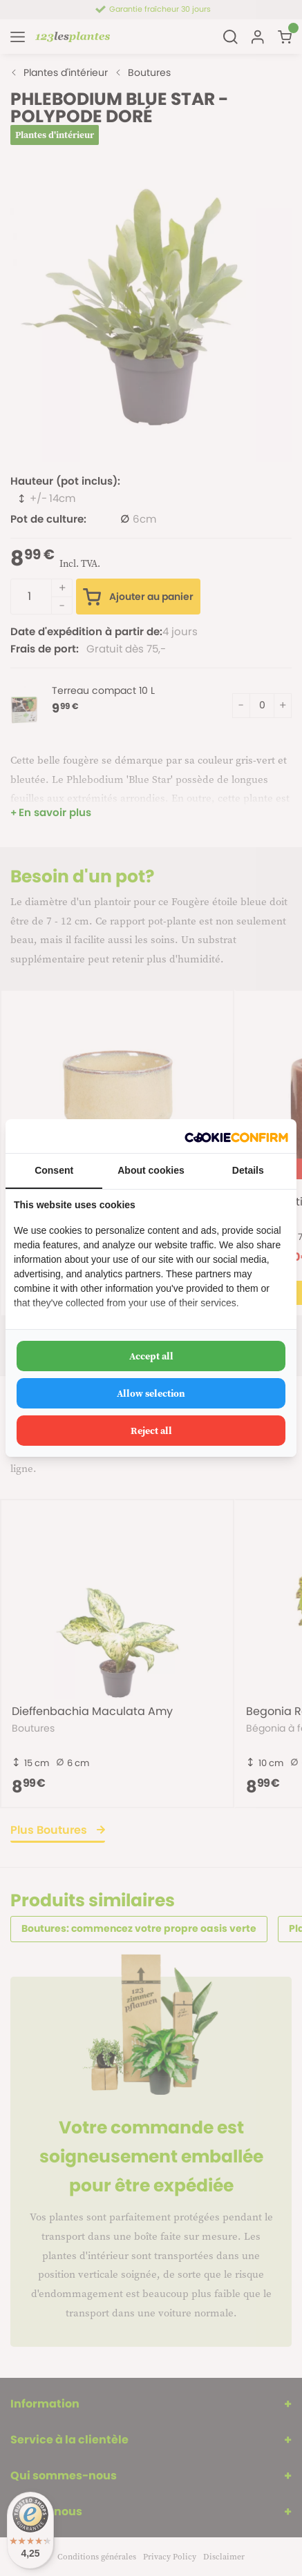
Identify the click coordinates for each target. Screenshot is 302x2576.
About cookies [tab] (150, 1170)
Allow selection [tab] (151, 1393)
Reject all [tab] (151, 1430)
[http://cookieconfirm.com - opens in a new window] (236, 1136)
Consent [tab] (54, 1170)
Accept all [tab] (151, 1356)
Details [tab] (248, 1170)
